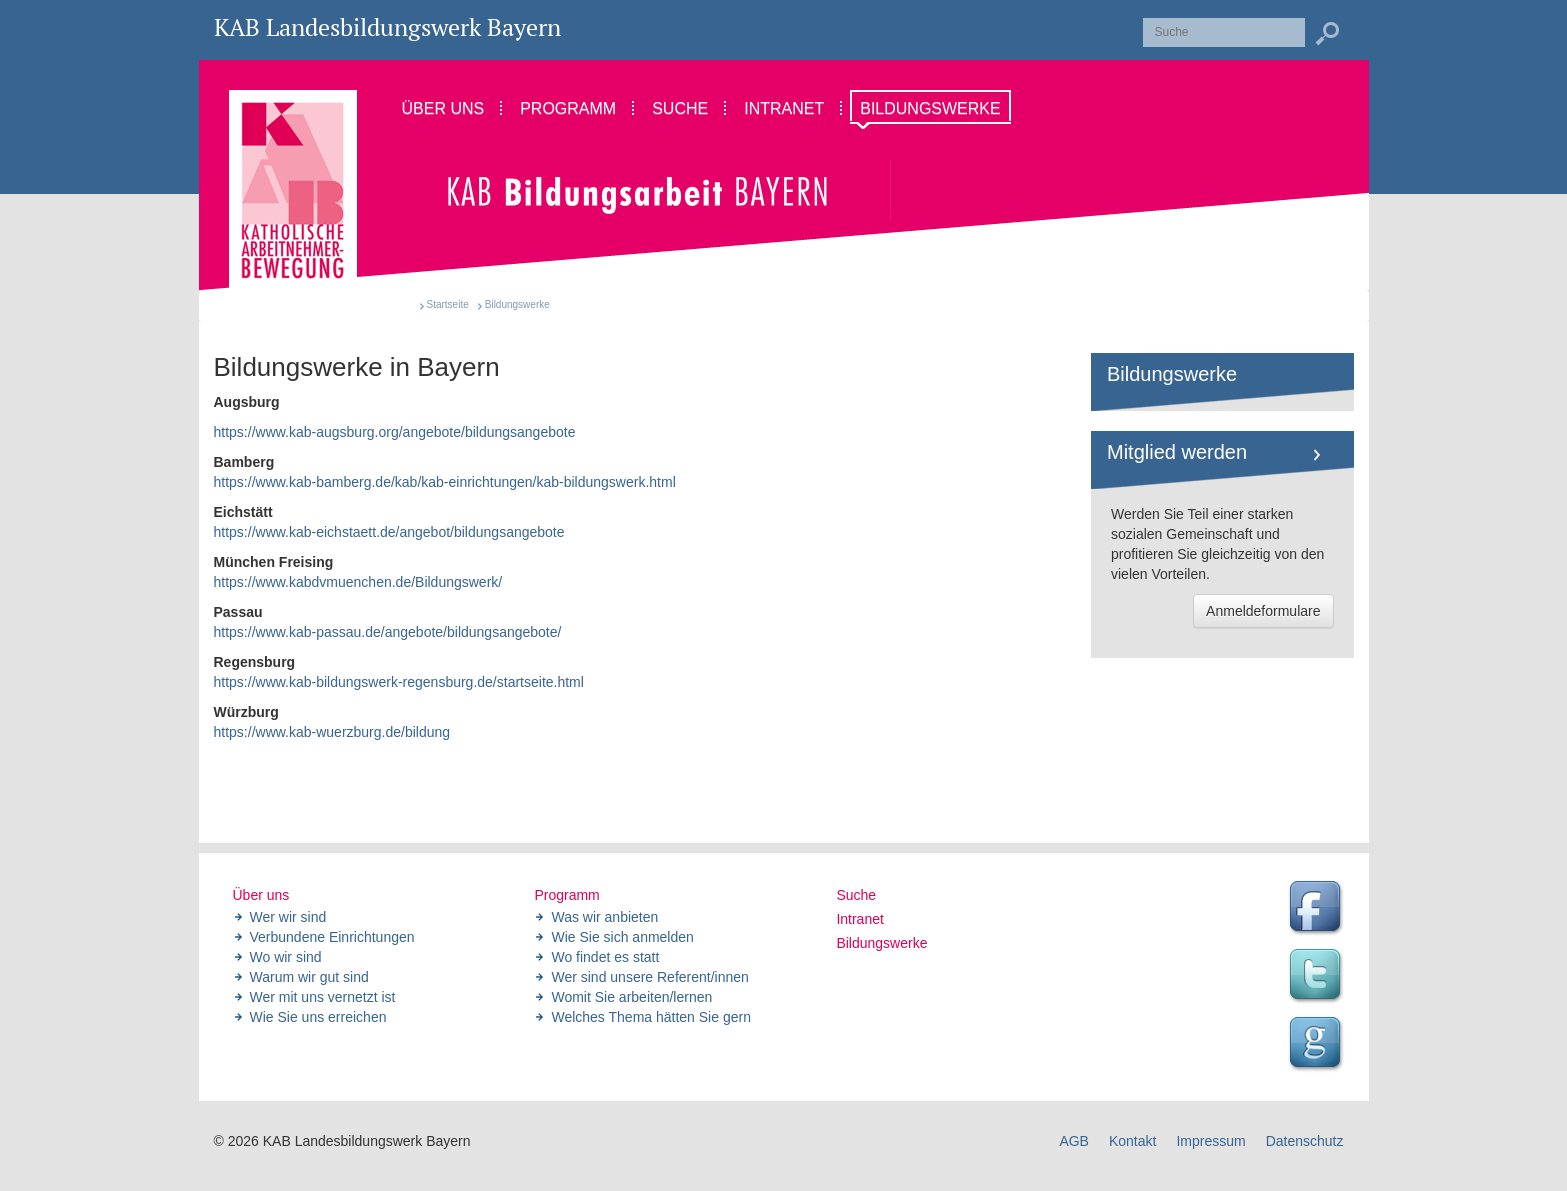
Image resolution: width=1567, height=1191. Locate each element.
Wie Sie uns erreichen (318, 1017)
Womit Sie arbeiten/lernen (631, 997)
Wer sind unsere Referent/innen (649, 977)
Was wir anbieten (604, 917)
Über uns (261, 895)
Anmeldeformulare (1263, 611)
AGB (1074, 1141)
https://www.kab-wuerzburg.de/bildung (332, 732)
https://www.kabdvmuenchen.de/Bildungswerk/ (358, 582)
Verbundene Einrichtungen (332, 937)
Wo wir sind (286, 957)
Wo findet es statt (605, 957)
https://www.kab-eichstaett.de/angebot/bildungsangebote (389, 532)
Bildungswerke (1172, 374)
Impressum (1210, 1141)
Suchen (1327, 34)
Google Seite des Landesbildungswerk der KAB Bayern (1318, 1045)
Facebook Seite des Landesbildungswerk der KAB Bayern (1318, 909)
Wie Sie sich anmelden (622, 937)
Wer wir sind (288, 917)
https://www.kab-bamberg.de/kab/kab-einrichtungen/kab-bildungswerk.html (445, 482)
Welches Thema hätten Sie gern (651, 1017)
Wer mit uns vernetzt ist (323, 997)
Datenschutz (1305, 1141)
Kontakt (1132, 1141)
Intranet (859, 919)
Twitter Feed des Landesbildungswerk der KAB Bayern (1318, 977)
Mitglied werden (1177, 452)
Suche (856, 895)
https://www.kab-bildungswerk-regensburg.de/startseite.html (399, 682)
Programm (566, 895)
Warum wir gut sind (309, 977)
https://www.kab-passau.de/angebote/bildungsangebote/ (388, 632)
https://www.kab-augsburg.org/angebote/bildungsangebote (395, 432)
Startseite (448, 304)
